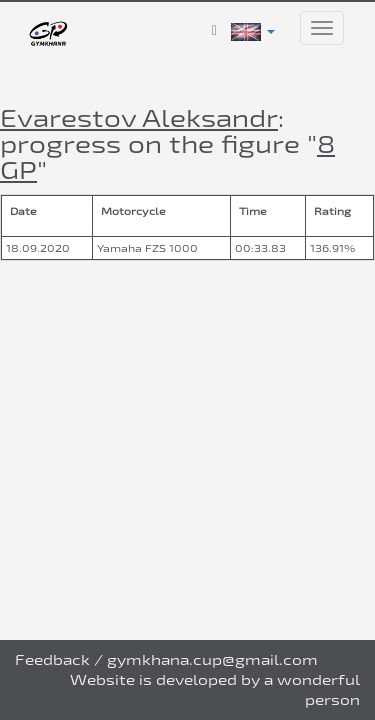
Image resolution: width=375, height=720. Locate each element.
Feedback (52, 659)
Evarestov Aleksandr (139, 117)
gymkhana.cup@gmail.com (212, 659)
